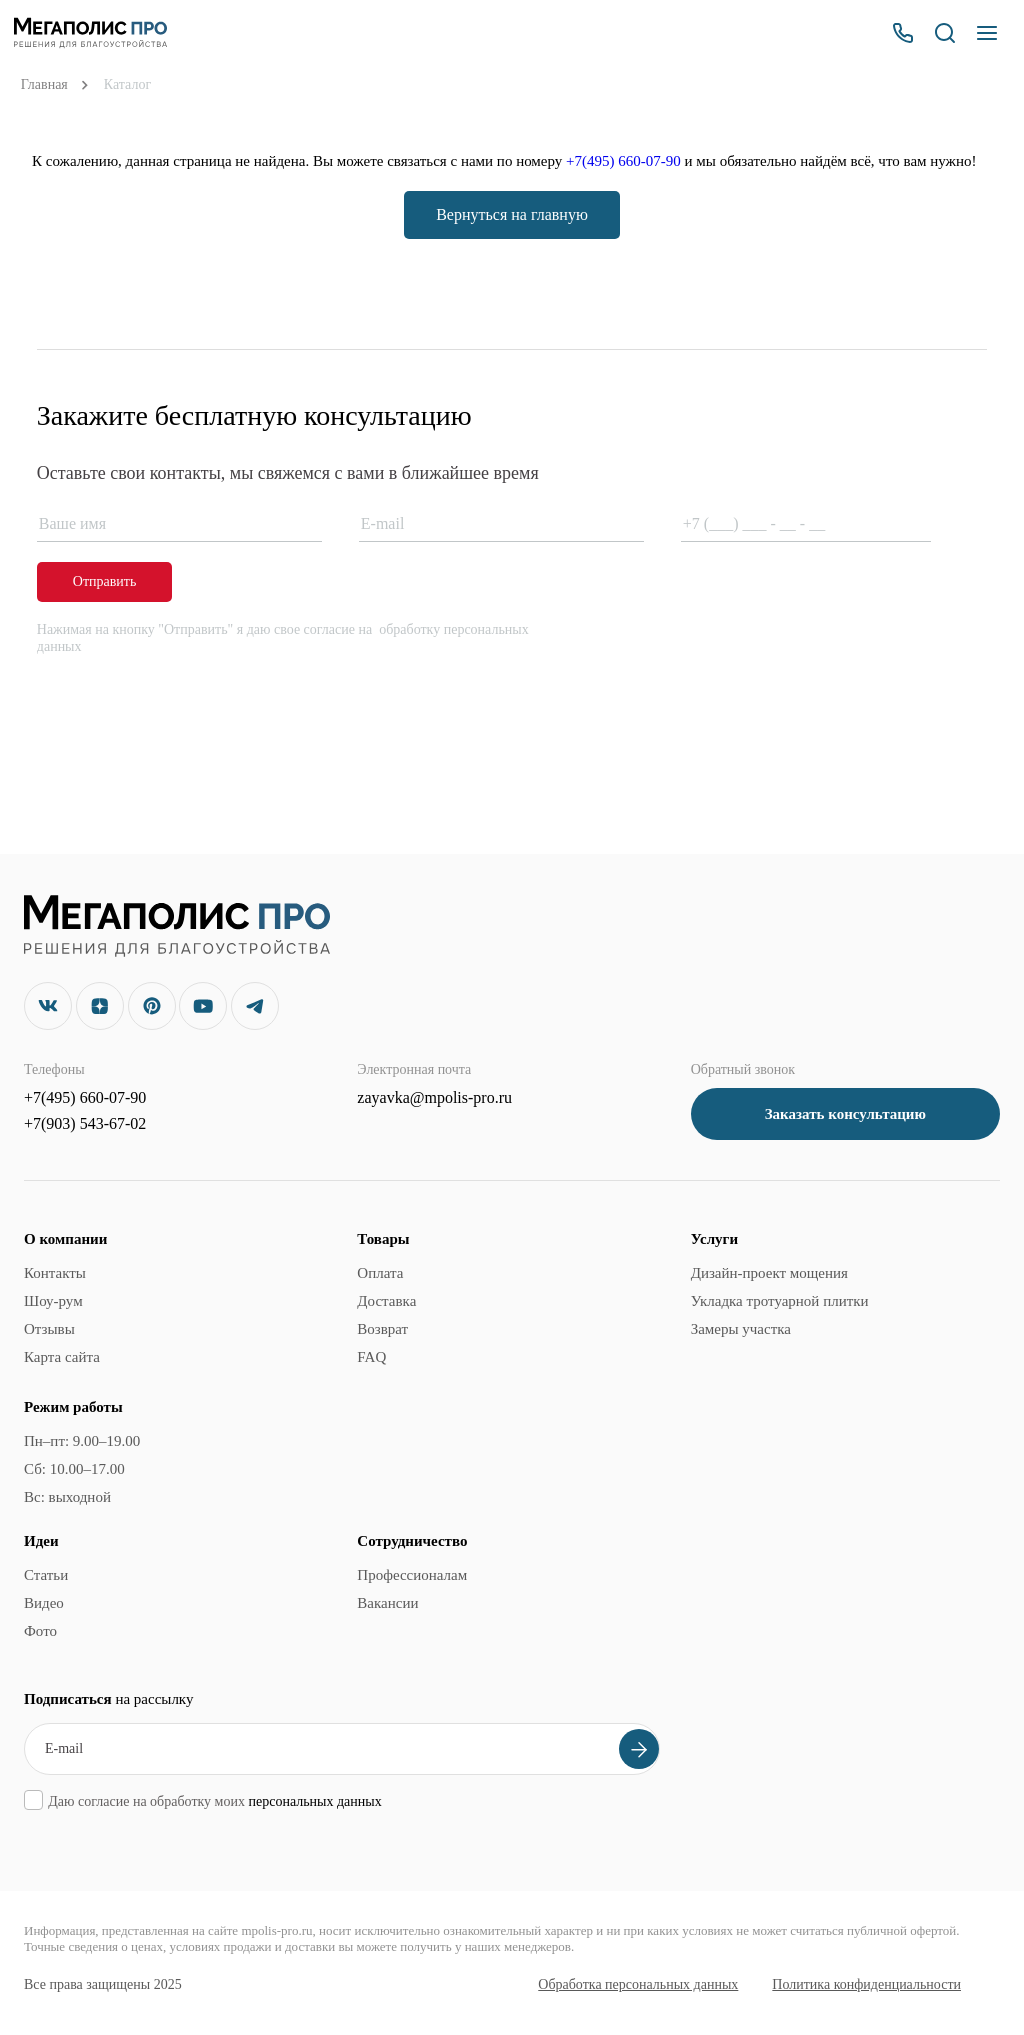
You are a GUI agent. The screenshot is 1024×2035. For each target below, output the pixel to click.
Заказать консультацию (845, 1114)
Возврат (382, 1329)
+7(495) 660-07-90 (623, 161)
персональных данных (314, 1801)
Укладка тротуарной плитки (780, 1301)
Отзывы (49, 1329)
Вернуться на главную (512, 214)
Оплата (380, 1273)
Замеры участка (741, 1329)
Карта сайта (62, 1357)
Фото (40, 1631)
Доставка (386, 1301)
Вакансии (387, 1603)
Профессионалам (412, 1575)
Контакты (55, 1273)
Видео (44, 1603)
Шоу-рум (53, 1301)
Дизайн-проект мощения (769, 1273)
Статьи (46, 1575)
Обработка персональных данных (638, 1984)
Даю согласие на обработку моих (214, 1801)
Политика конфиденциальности (866, 1984)
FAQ (371, 1357)
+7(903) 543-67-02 (85, 1123)
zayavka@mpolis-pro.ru (434, 1097)
